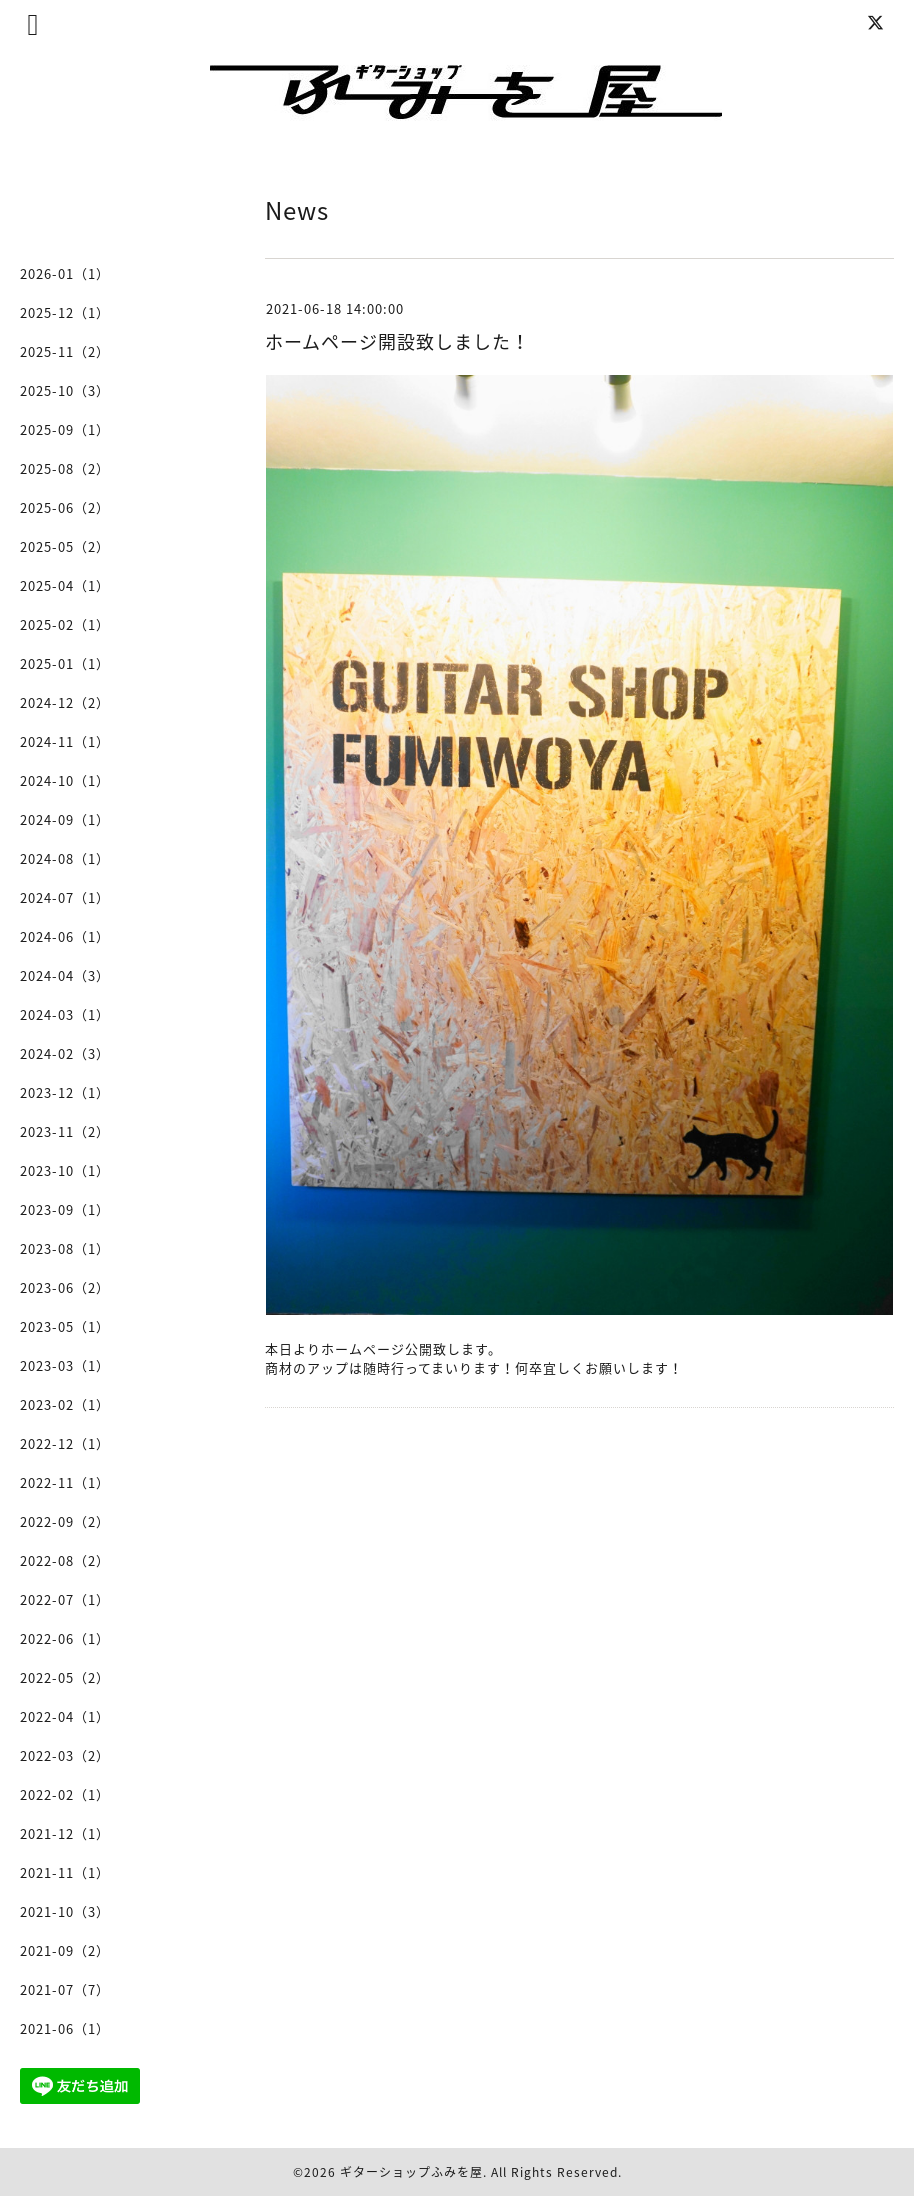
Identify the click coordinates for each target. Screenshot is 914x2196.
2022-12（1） (65, 1443)
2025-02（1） (65, 624)
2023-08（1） (65, 1248)
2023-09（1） (65, 1209)
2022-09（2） (65, 1521)
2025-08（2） (65, 468)
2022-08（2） (65, 1560)
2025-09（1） (65, 429)
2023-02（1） (65, 1404)
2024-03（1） (65, 1014)
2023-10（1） (65, 1170)
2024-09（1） (65, 819)
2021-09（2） (65, 1950)
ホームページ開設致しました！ (397, 341)
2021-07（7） (65, 1989)
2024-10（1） (65, 780)
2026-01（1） (65, 273)
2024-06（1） (65, 936)
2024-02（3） (65, 1053)
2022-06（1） (65, 1638)
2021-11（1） (65, 1872)
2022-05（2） (65, 1677)
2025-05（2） (65, 546)
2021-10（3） (65, 1911)
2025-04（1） (65, 585)
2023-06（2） (65, 1287)
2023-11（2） (65, 1131)
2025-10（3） (65, 390)
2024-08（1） (65, 858)
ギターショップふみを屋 (411, 2172)
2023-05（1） (65, 1326)
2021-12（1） (65, 1833)
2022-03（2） (65, 1755)
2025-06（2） (65, 507)
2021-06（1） (65, 2028)
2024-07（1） (65, 897)
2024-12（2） (65, 702)
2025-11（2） (65, 351)
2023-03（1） (65, 1365)
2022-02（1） (65, 1794)
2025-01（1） (65, 663)
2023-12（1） (65, 1092)
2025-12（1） (65, 312)
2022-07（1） (65, 1599)
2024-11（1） (65, 741)
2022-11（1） (65, 1482)
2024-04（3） (65, 975)
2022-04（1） (65, 1716)
